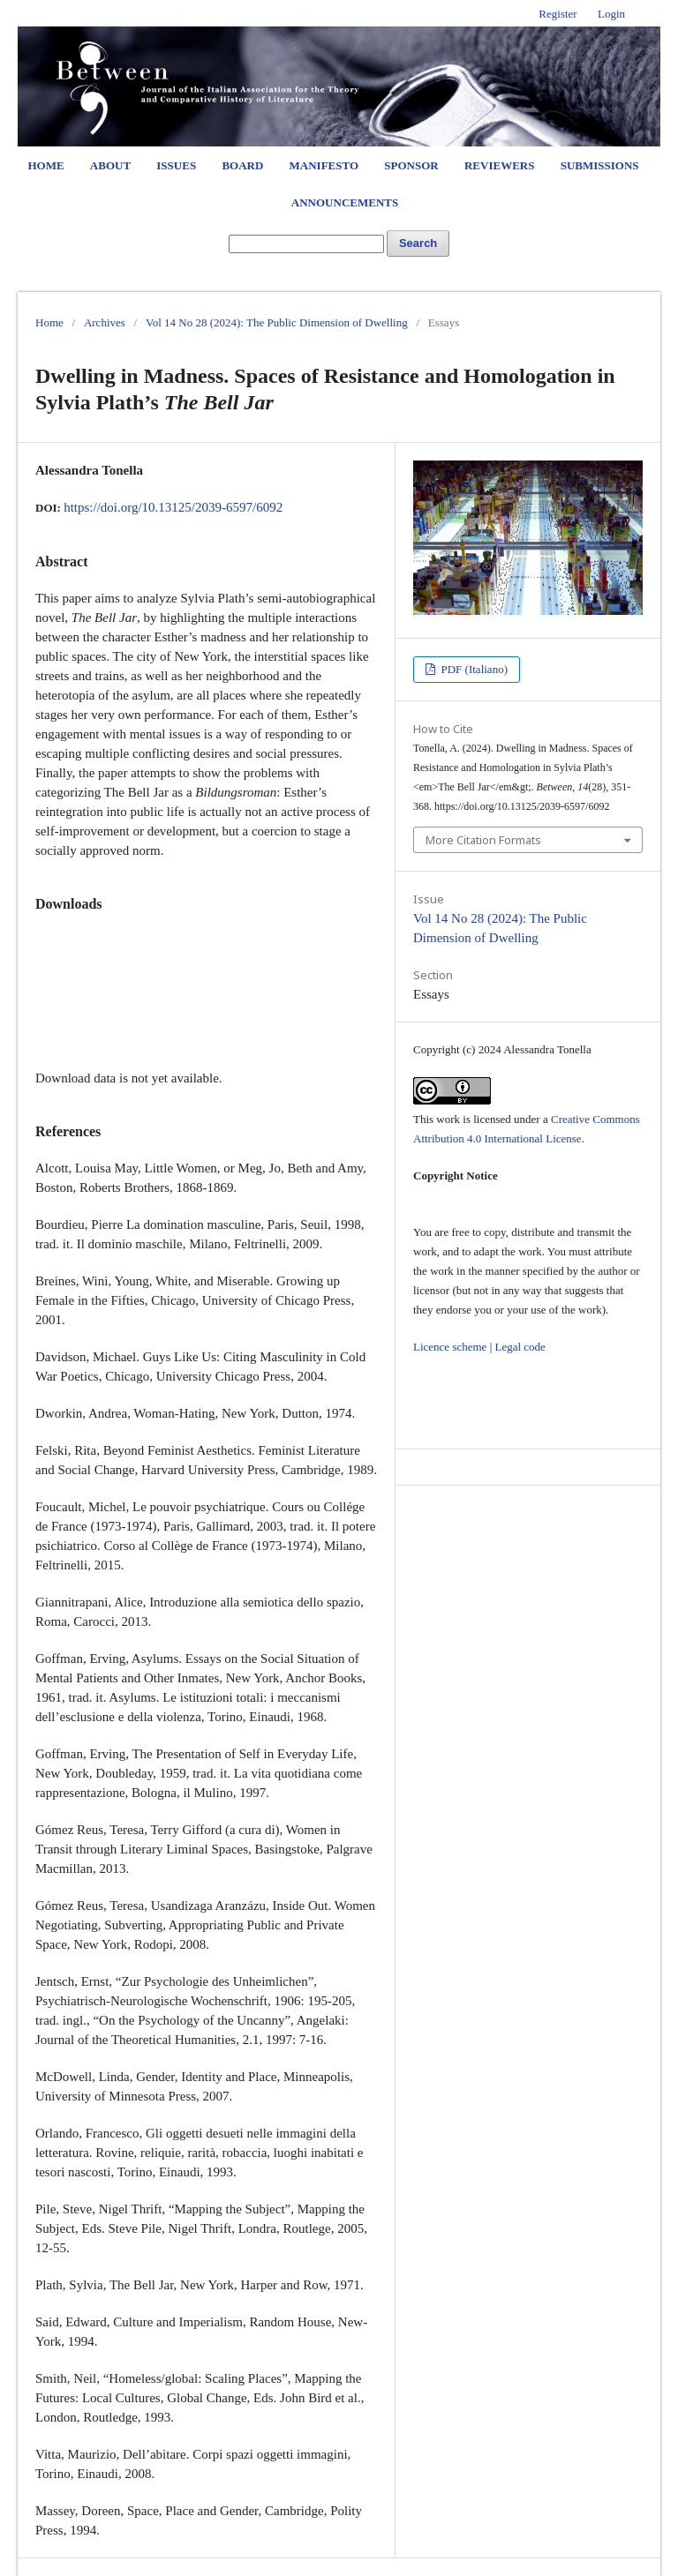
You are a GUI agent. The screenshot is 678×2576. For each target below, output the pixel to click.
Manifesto (324, 165)
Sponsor (411, 165)
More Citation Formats (483, 840)
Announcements (344, 202)
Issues (176, 165)
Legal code (519, 1346)
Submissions (600, 165)
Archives (104, 322)
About (110, 165)
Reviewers (499, 165)
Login (611, 13)
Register (557, 13)
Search (418, 243)
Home (45, 165)
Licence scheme (449, 1346)
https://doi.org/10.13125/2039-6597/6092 (173, 507)
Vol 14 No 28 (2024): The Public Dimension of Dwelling (277, 322)
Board (242, 165)
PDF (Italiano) (473, 669)
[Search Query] (306, 244)
